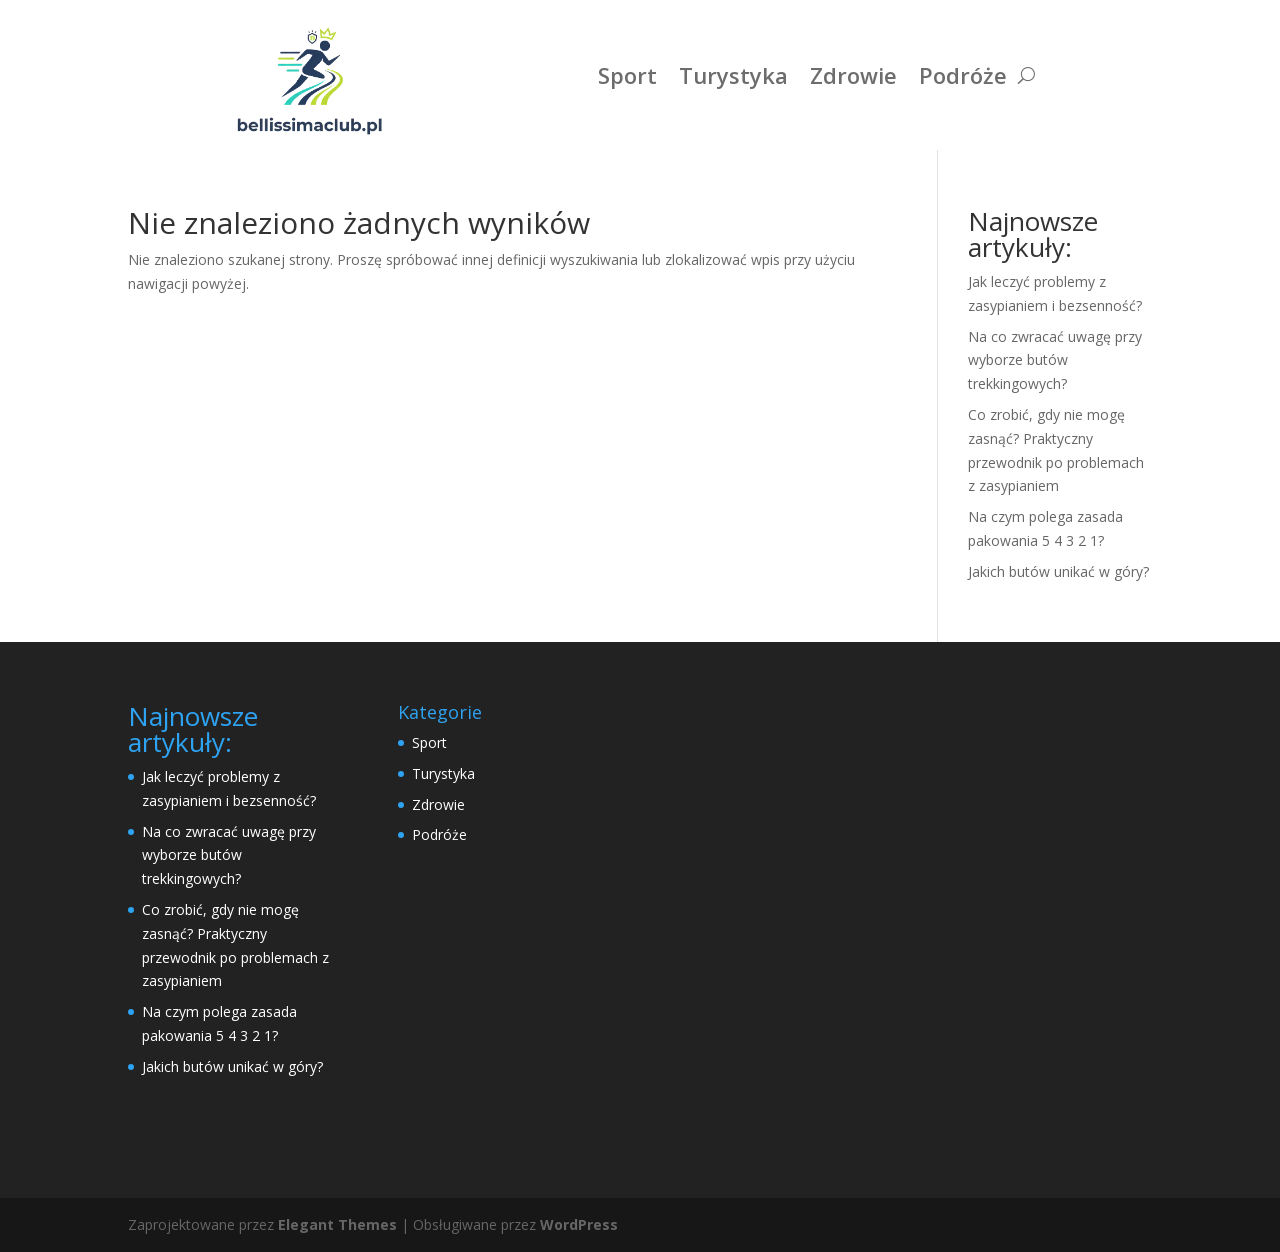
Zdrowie (853, 75)
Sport (627, 75)
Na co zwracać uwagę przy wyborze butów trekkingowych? (1055, 360)
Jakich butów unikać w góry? (1058, 571)
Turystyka (733, 75)
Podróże (963, 75)
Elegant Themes (337, 1224)
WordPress (579, 1224)
